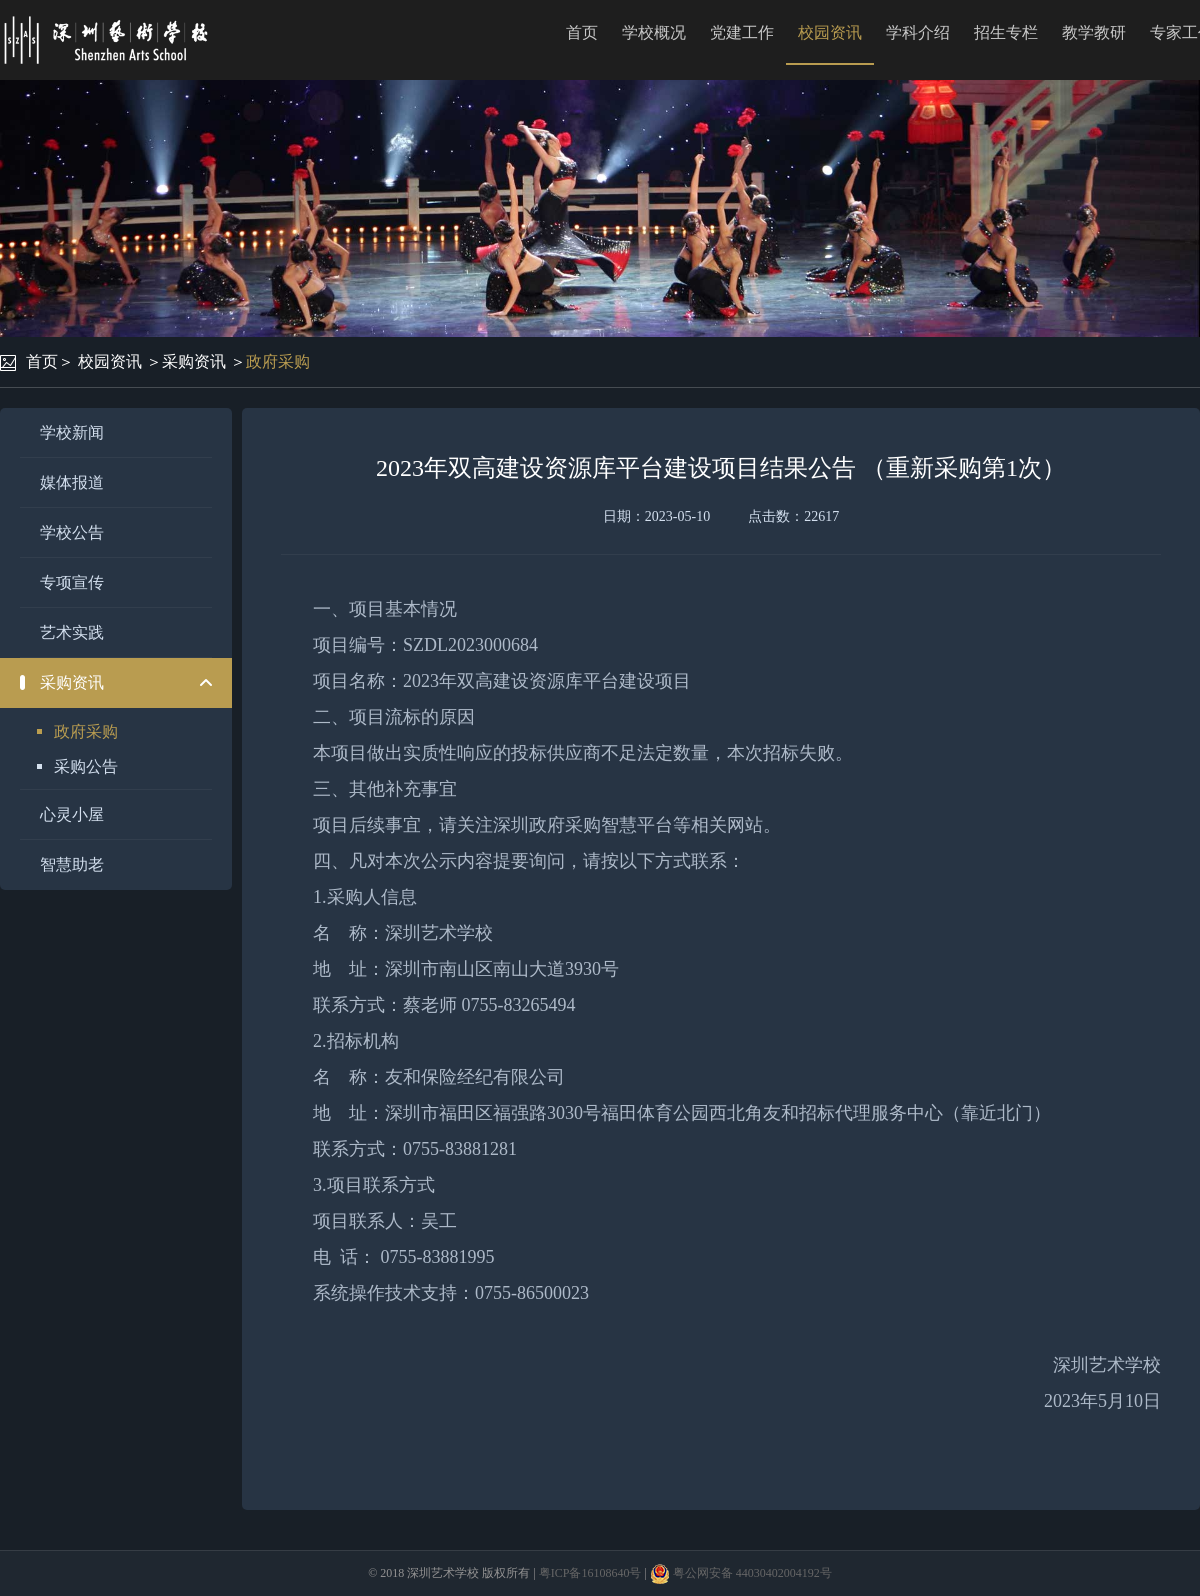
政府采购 (278, 361)
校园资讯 (830, 32)
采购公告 (86, 766)
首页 (582, 32)
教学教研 (1094, 32)
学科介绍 (918, 32)
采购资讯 (194, 361)
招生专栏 (1006, 32)
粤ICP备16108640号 (590, 1573)
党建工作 (742, 32)
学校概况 (654, 32)
